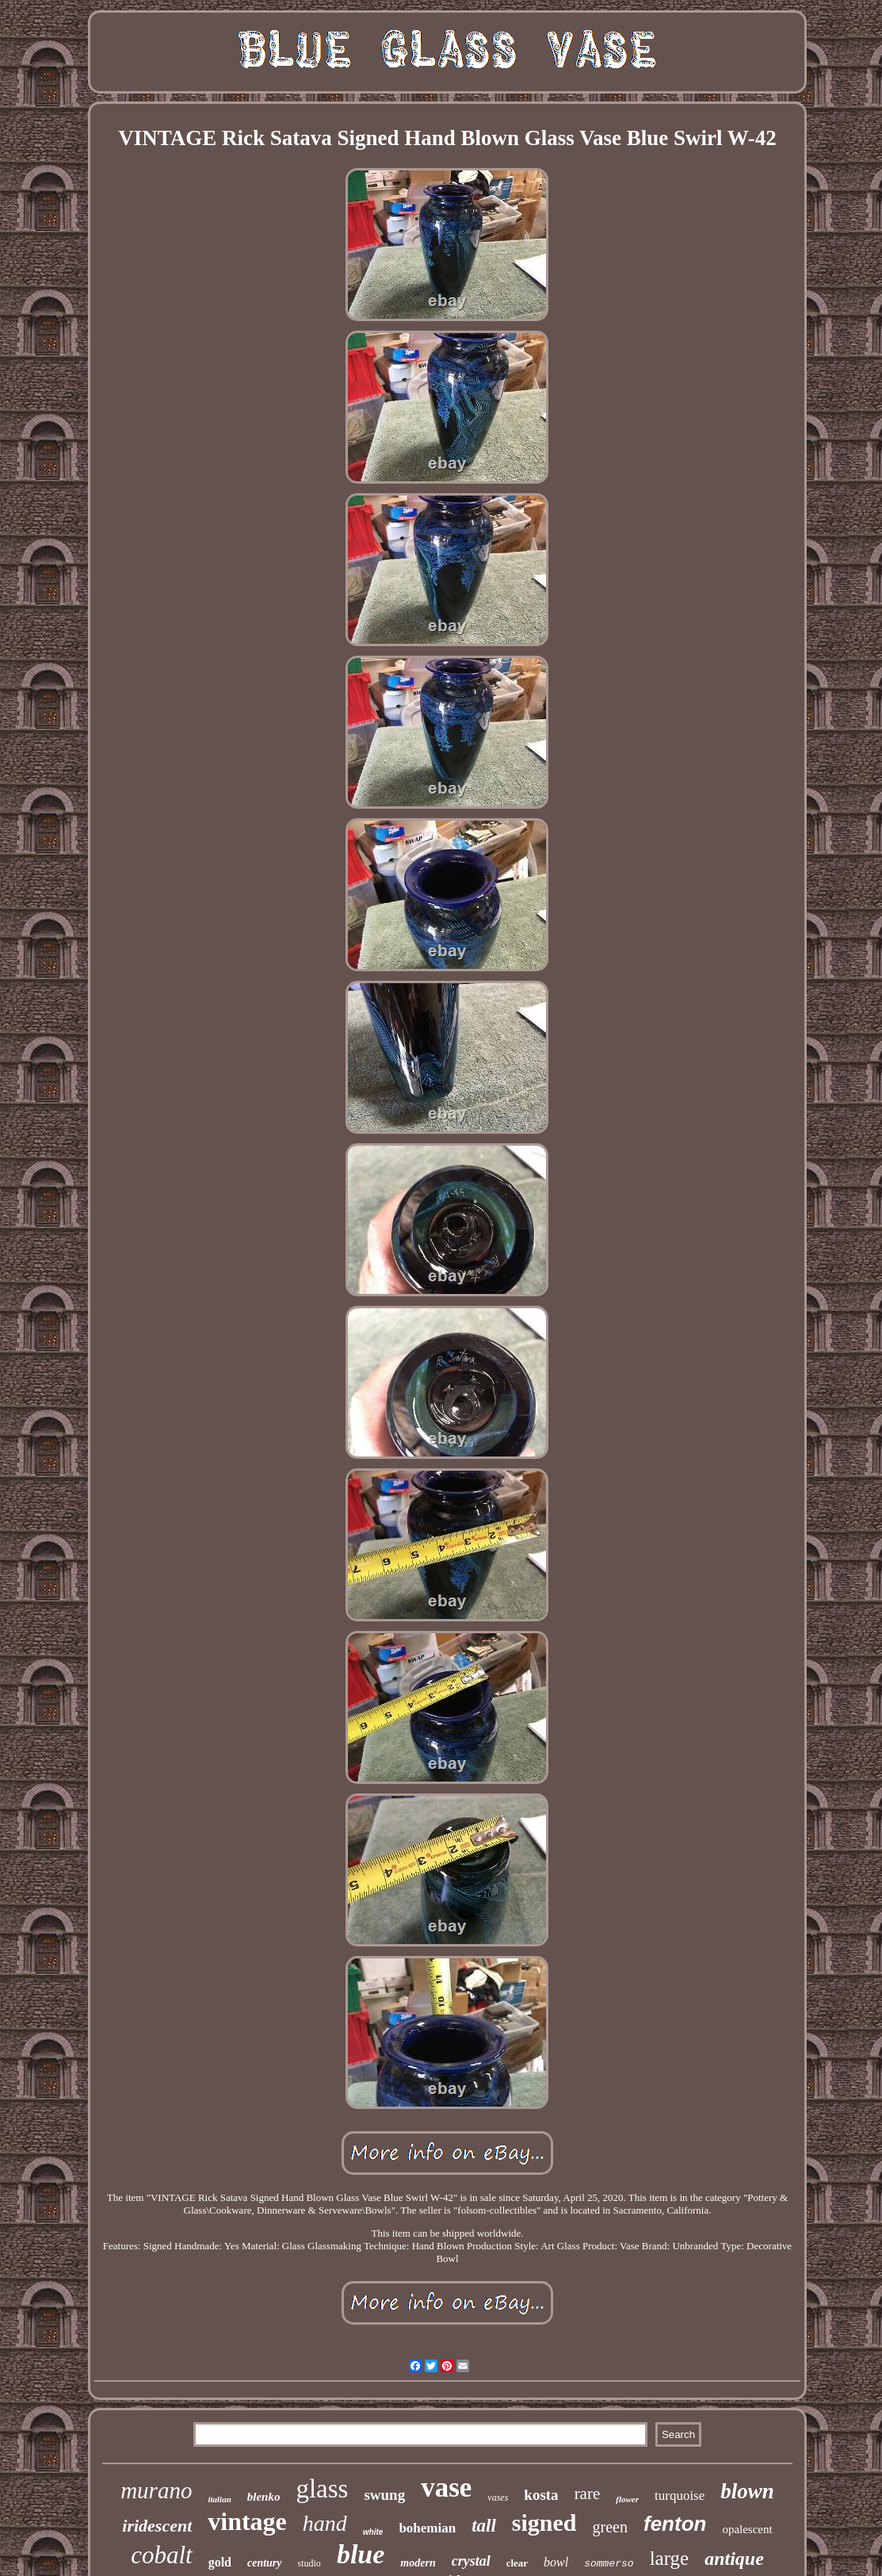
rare (588, 2493)
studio (309, 2563)
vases (497, 2497)
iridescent (157, 2526)
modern (417, 2563)
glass (322, 2489)
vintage (247, 2521)
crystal (471, 2561)
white (373, 2532)
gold (219, 2562)
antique (734, 2558)
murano (156, 2490)
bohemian (427, 2528)
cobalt (162, 2555)
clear (517, 2563)
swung (384, 2494)
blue (360, 2554)
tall (484, 2526)
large (669, 2558)
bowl (556, 2562)
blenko (264, 2496)
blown (747, 2491)
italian (219, 2499)
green (610, 2527)
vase (446, 2487)
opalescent (747, 2529)
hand (325, 2523)
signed (544, 2522)
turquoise (679, 2495)
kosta (541, 2494)
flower (627, 2499)
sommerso (608, 2564)
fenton (674, 2524)
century (264, 2563)
